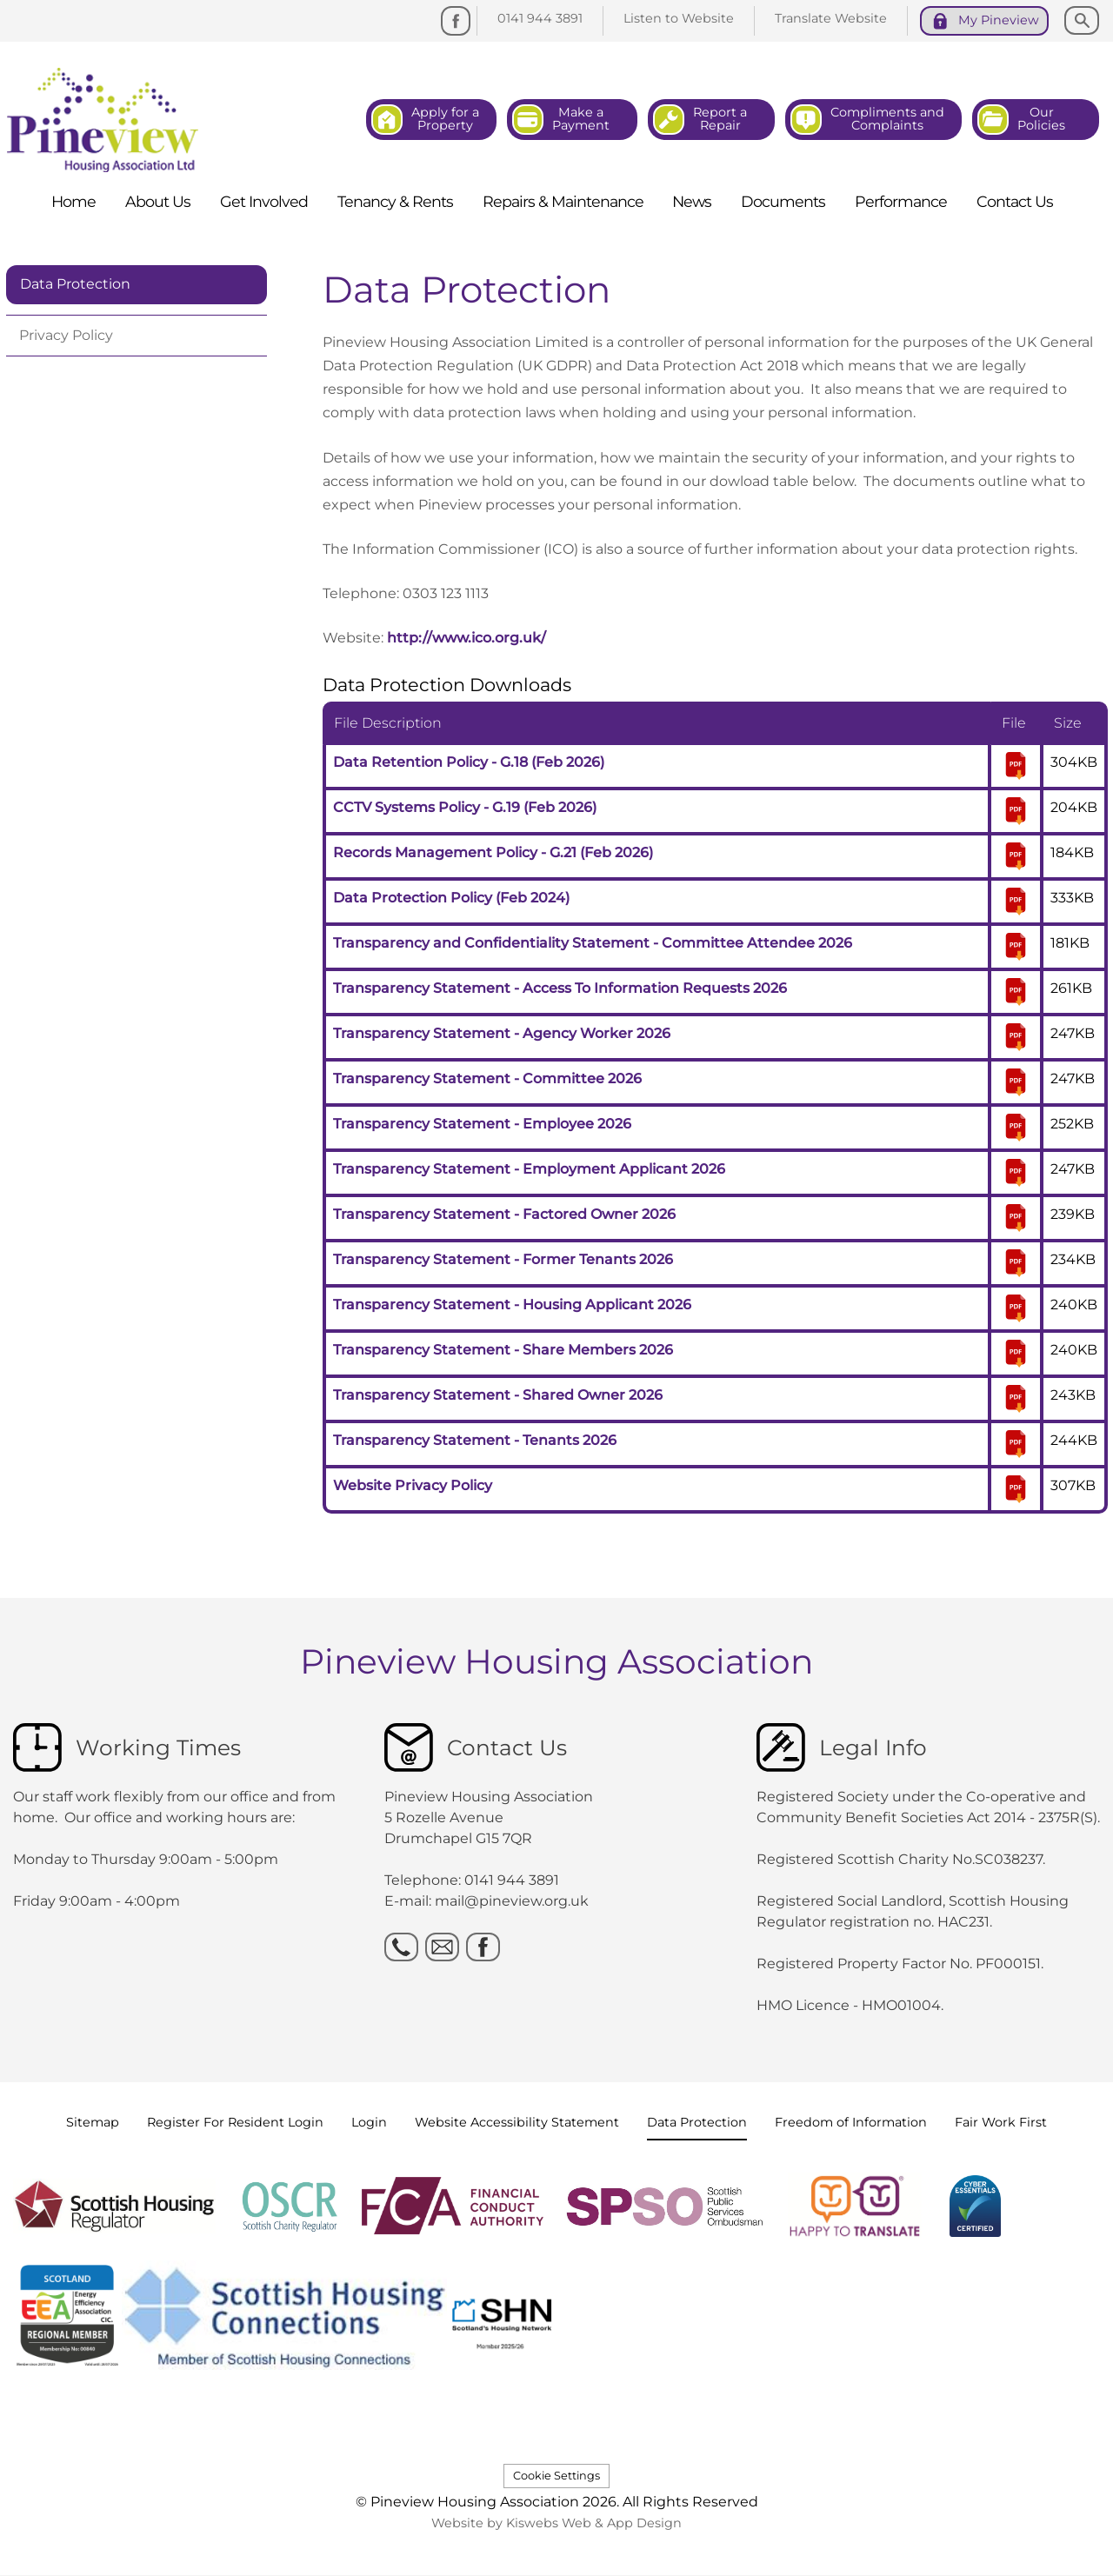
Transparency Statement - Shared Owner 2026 (498, 1395)
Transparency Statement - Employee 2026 (482, 1123)
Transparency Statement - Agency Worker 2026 (501, 1033)
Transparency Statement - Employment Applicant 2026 (529, 1169)
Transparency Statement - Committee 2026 (487, 1078)
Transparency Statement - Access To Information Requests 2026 (560, 988)
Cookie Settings (556, 2475)
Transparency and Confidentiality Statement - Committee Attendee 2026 (592, 943)
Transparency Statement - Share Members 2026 (503, 1349)
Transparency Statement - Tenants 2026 (474, 1440)
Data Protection (75, 284)
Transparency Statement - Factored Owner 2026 (504, 1214)
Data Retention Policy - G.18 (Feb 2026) (468, 762)
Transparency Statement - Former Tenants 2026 (503, 1259)
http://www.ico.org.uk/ (466, 637)
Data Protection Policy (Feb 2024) (451, 897)
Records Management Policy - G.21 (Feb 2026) (493, 852)
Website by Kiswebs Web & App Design (556, 2523)
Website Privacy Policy (412, 1485)
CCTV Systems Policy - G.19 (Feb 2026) (464, 807)
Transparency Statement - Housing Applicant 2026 (512, 1304)
